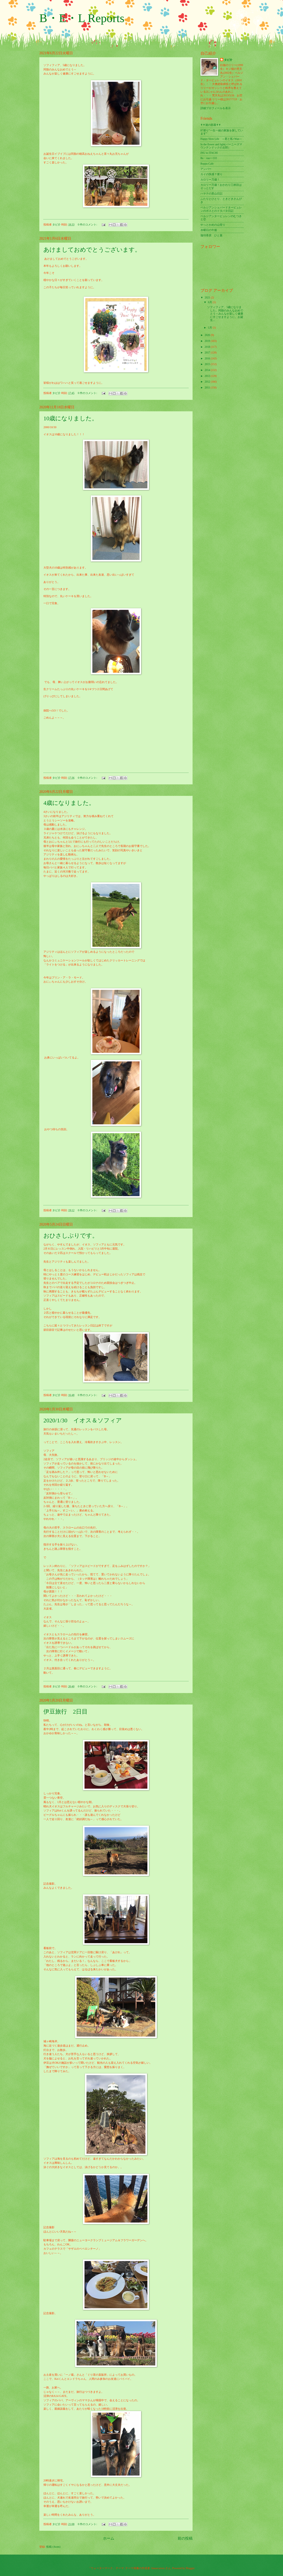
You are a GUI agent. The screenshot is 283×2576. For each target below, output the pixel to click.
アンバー (205, 168)
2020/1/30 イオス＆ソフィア (82, 1420)
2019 (208, 341)
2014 (208, 370)
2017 (208, 352)
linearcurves (157, 2568)
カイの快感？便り (211, 174)
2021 (208, 297)
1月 (210, 327)
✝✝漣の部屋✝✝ (210, 124)
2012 (208, 381)
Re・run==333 (208, 158)
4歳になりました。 (69, 803)
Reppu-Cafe (207, 163)
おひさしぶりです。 (70, 1235)
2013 (208, 376)
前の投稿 (185, 2538)
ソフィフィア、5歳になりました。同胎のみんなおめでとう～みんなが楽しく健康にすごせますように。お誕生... (225, 314)
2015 (208, 364)
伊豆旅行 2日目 (65, 1711)
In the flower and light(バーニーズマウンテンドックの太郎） (221, 146)
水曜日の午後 (208, 230)
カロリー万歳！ (210, 179)
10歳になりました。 (70, 418)
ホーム (108, 2538)
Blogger (190, 2568)
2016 (208, 358)
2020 (208, 335)
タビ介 (228, 59)
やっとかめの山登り (212, 224)
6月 (210, 302)
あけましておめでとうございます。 (92, 249)
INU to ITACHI (209, 152)
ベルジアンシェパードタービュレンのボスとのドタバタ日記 (221, 209)
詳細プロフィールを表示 (215, 108)
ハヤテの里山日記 (211, 193)
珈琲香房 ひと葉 (211, 235)
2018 (208, 346)
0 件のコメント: (88, 224)
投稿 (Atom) (53, 2546)
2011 (208, 387)
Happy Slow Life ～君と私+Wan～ (221, 138)
